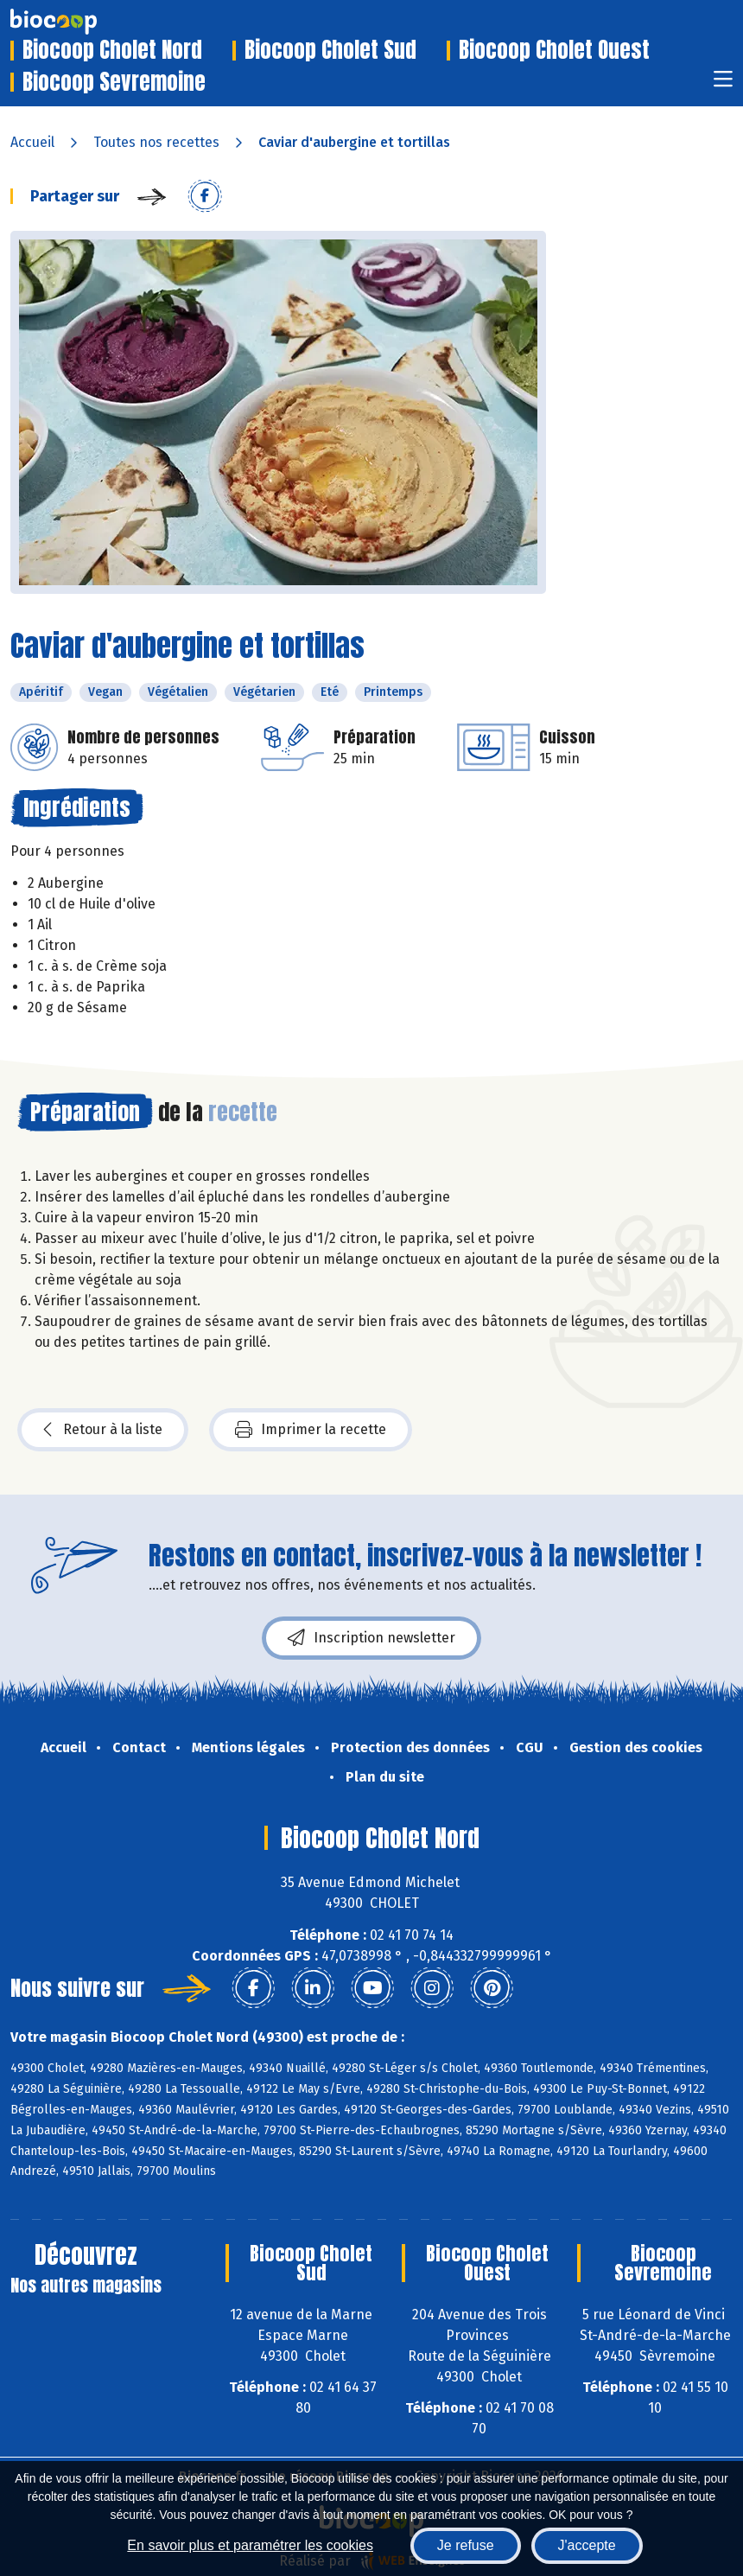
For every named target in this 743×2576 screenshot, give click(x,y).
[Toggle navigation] (723, 84)
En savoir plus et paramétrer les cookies (250, 2545)
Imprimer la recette (310, 1429)
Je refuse (465, 2545)
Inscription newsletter (371, 1638)
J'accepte (587, 2545)
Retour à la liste (102, 1429)
